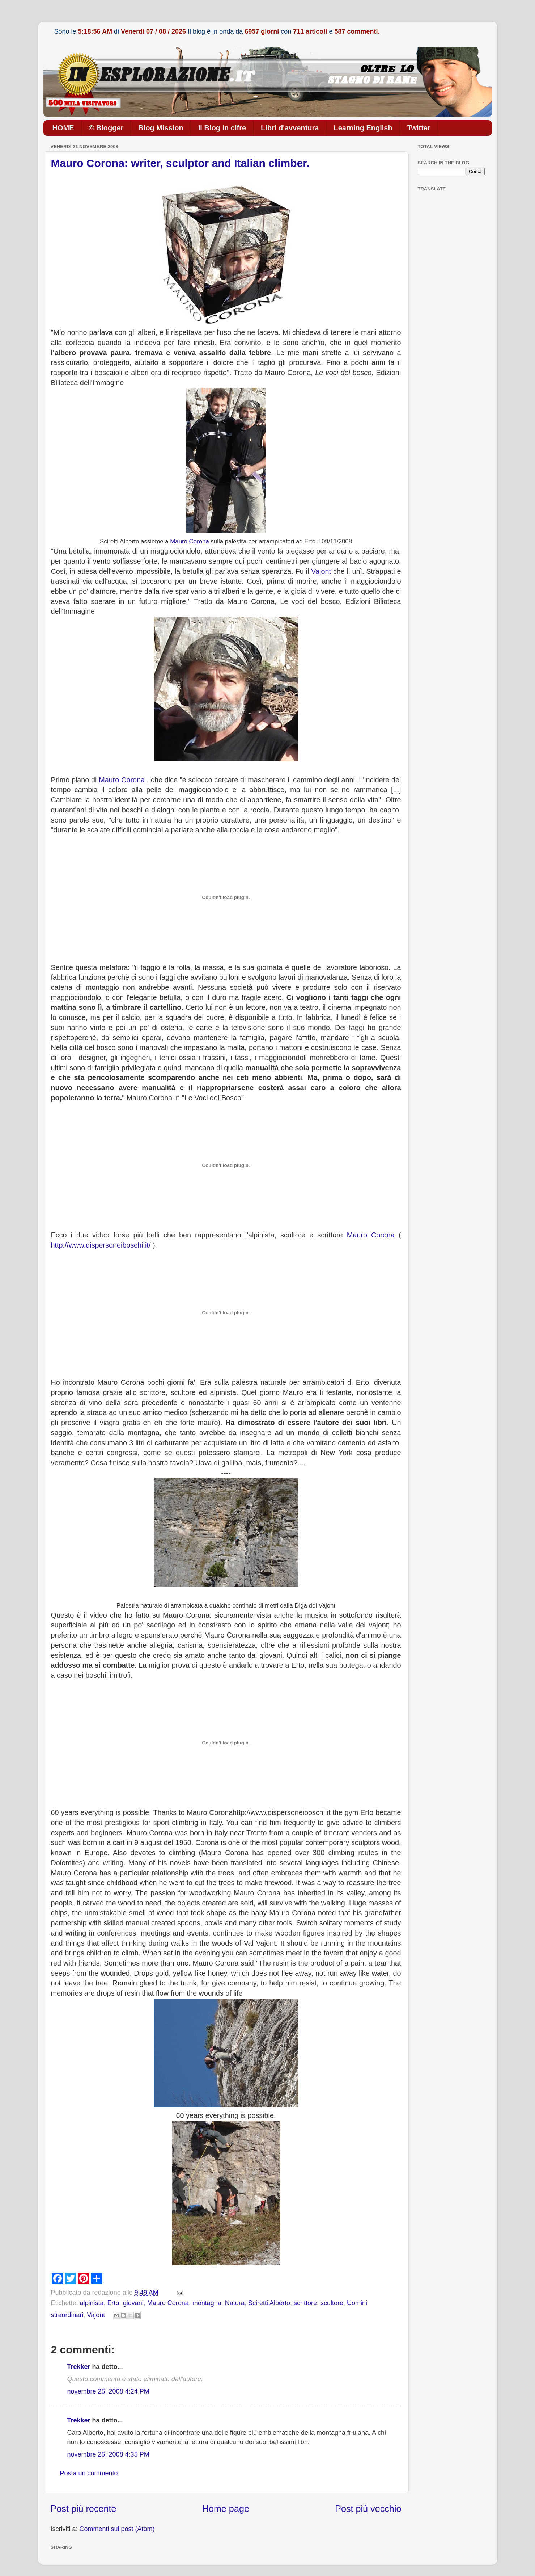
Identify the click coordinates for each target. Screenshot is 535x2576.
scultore (331, 2303)
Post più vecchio (368, 2509)
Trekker (78, 2366)
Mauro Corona (189, 541)
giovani (133, 2303)
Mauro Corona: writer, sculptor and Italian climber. (180, 163)
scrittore (305, 2303)
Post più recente (83, 2509)
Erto (113, 2303)
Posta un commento (89, 2473)
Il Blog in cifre (222, 128)
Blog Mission (160, 128)
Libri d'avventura (290, 128)
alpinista (92, 2303)
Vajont (321, 571)
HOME (63, 128)
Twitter (418, 128)
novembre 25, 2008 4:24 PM (108, 2391)
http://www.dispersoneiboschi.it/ (101, 1245)
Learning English (363, 128)
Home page (225, 2509)
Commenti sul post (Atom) (117, 2529)
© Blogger (106, 128)
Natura (235, 2303)
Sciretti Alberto (269, 2303)
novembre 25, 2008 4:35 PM (108, 2454)
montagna (206, 2303)
